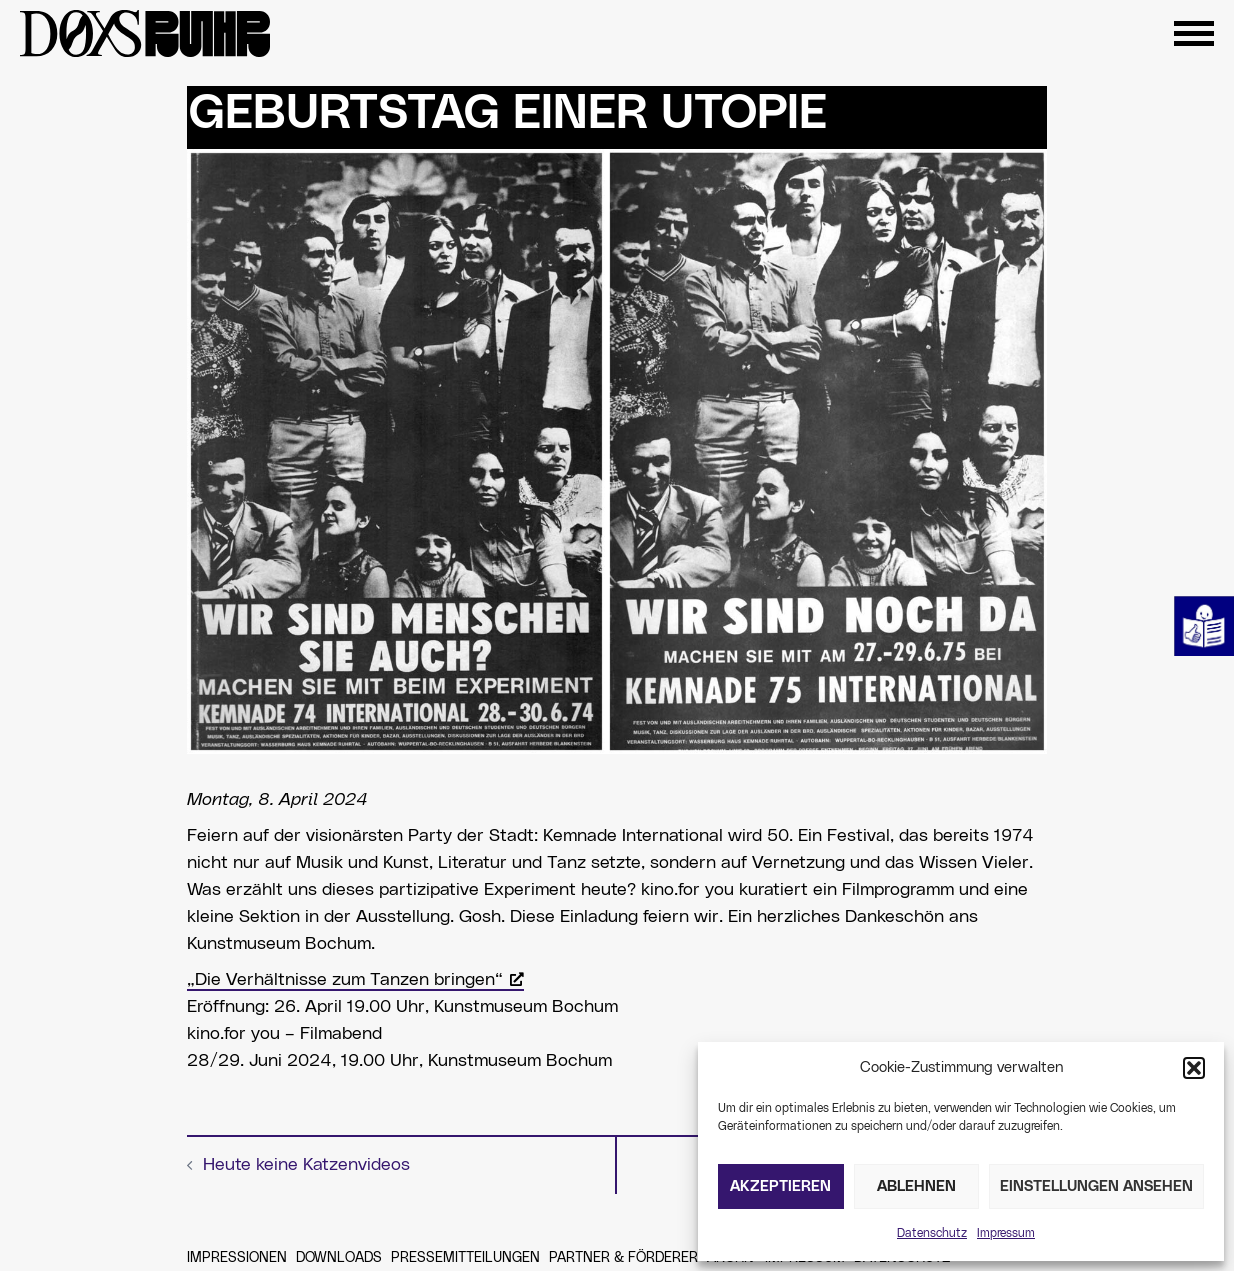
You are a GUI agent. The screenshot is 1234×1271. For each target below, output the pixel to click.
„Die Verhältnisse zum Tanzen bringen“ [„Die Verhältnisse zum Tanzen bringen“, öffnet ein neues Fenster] (355, 980)
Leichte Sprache (1204, 626)
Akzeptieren (780, 1186)
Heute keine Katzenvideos (306, 1165)
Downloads (339, 1258)
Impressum (1006, 1233)
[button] (1194, 1068)
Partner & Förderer (623, 1258)
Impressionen (237, 1258)
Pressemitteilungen (465, 1258)
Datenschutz (932, 1233)
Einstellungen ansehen (1096, 1186)
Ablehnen (916, 1186)
